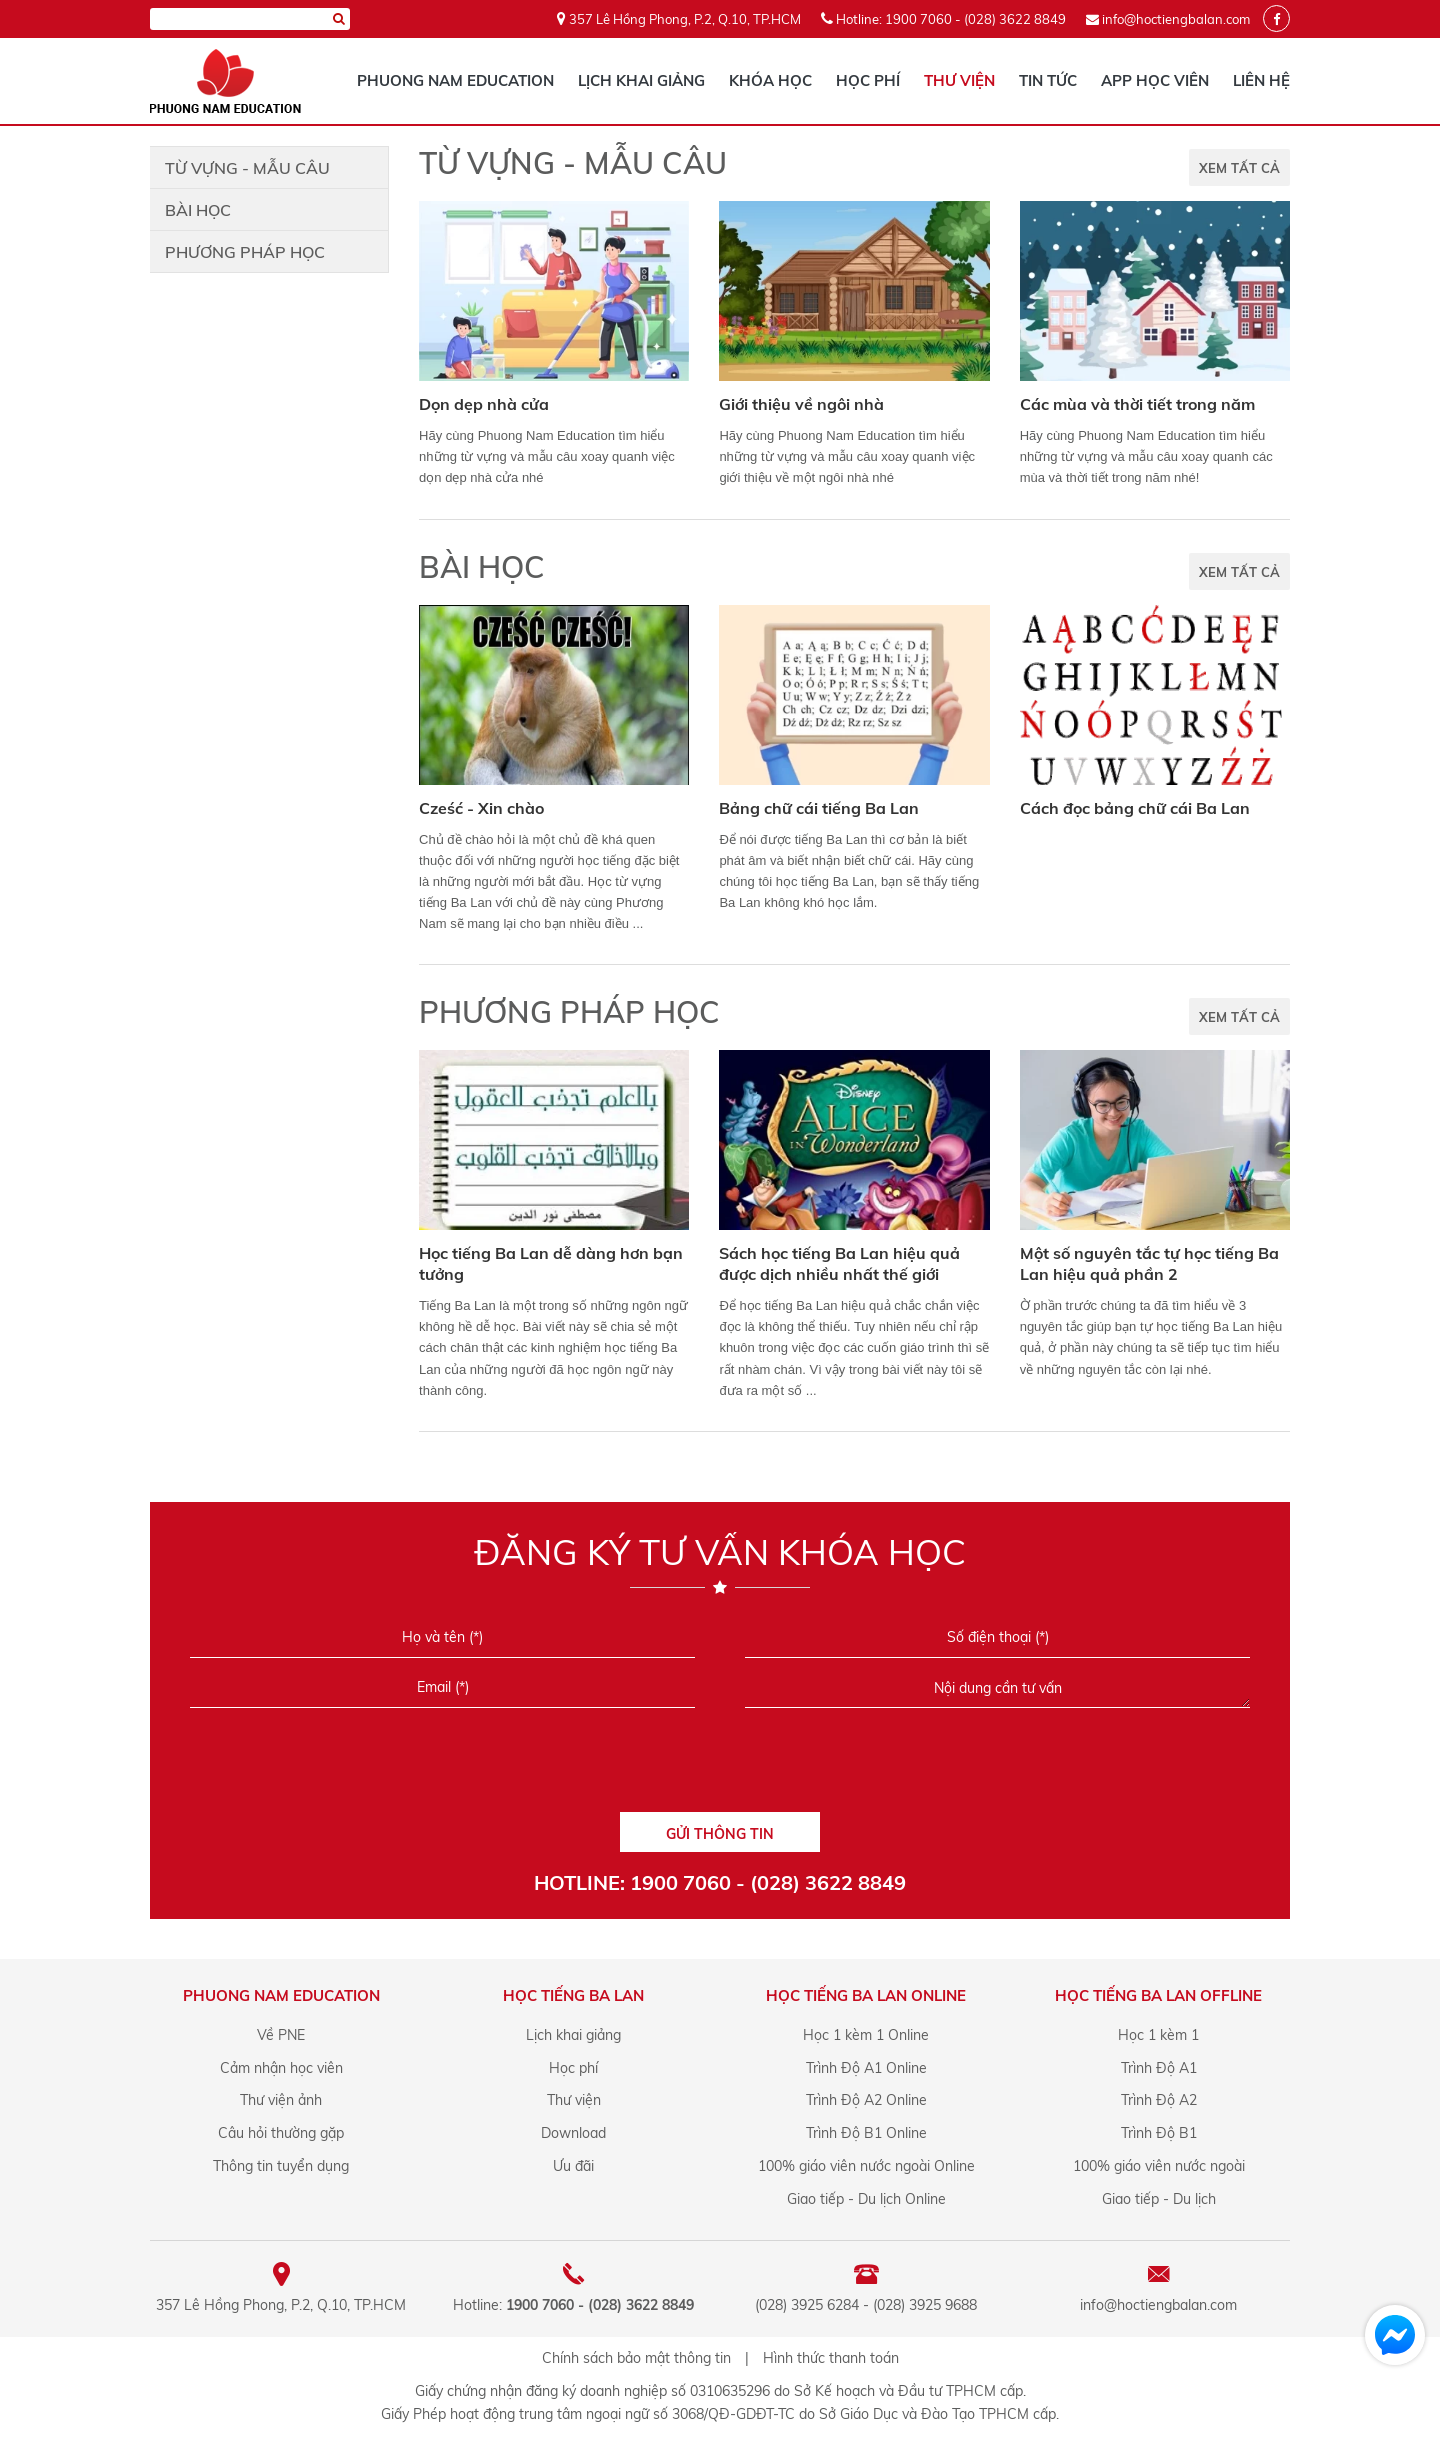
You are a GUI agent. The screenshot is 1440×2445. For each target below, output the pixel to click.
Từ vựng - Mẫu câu (247, 168)
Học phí (868, 80)
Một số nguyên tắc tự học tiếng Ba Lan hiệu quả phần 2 (1149, 1263)
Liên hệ (1261, 80)
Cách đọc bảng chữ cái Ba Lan (1135, 808)
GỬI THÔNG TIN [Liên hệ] (720, 1834)
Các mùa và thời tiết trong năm (1137, 404)
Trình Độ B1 (1159, 2133)
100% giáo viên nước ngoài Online (866, 2166)
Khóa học (770, 80)
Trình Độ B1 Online (866, 2133)
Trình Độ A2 (1159, 2100)
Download (573, 2133)
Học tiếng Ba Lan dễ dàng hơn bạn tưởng (551, 1263)
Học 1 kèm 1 (1158, 2035)
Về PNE (281, 2035)
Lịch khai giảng (641, 80)
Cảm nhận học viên (281, 2068)
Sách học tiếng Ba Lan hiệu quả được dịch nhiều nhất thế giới (839, 1263)
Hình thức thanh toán (831, 2358)
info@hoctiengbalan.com (1176, 19)
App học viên (1155, 80)
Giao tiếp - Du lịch (1159, 2199)
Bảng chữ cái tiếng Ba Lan (819, 808)
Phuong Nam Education (455, 80)
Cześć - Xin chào (481, 808)
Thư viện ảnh (281, 2100)
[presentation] (719, 1767)
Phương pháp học (245, 252)
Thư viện (959, 80)
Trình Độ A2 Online (866, 2100)
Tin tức (1048, 80)
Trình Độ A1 (1159, 2068)
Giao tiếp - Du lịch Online (866, 2199)
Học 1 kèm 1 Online (866, 2035)
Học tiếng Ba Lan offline (1158, 1995)
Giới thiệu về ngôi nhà (801, 404)
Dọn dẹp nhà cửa (484, 404)
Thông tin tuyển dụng (281, 2166)
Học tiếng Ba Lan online (866, 1995)
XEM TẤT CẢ (1239, 168)
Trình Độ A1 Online (866, 2068)
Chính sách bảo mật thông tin (636, 2358)
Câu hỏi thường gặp (281, 2133)
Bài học (198, 210)
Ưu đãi (573, 2166)
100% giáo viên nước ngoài (1159, 2166)
